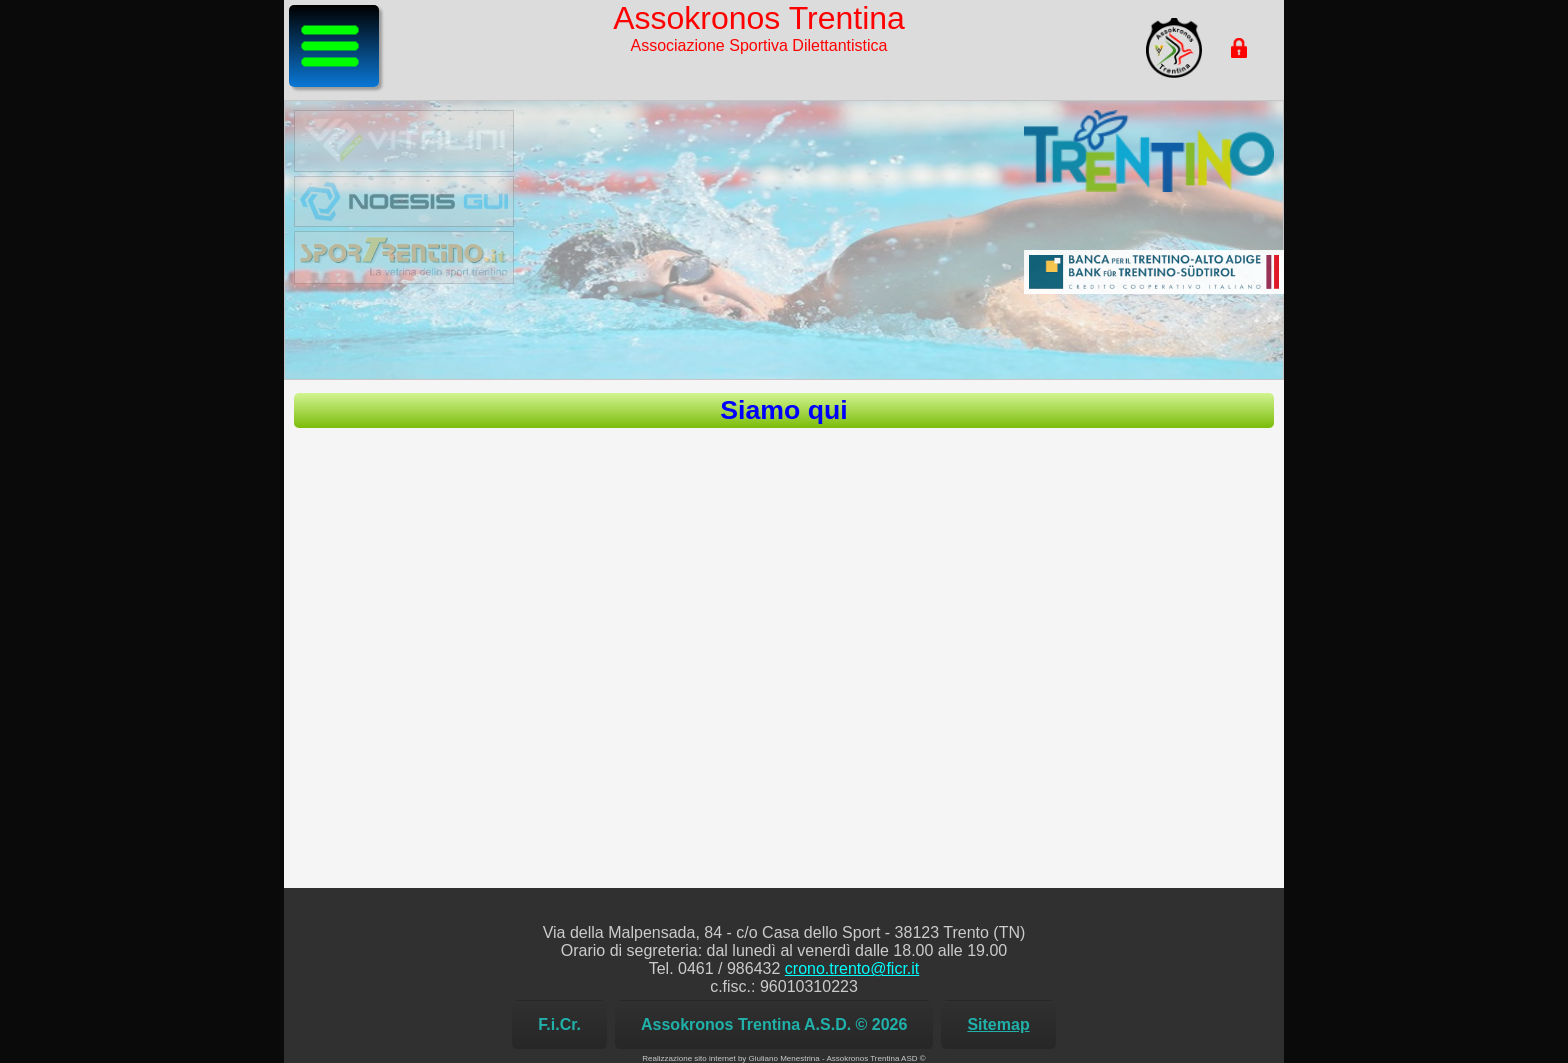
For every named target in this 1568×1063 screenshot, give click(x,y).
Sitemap (998, 1024)
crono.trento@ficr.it (852, 968)
